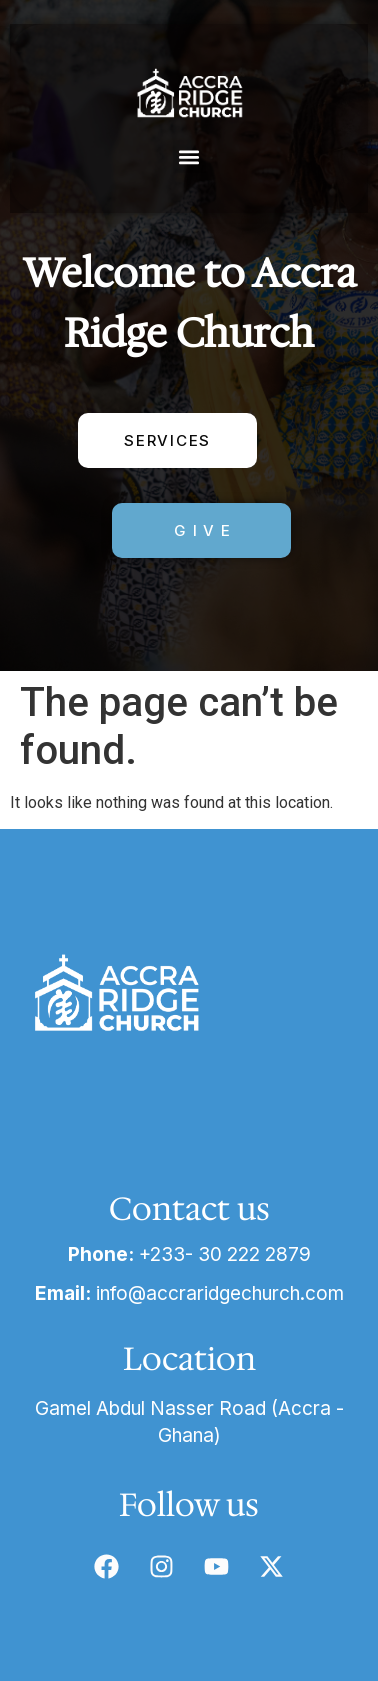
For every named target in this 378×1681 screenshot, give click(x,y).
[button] (189, 156)
